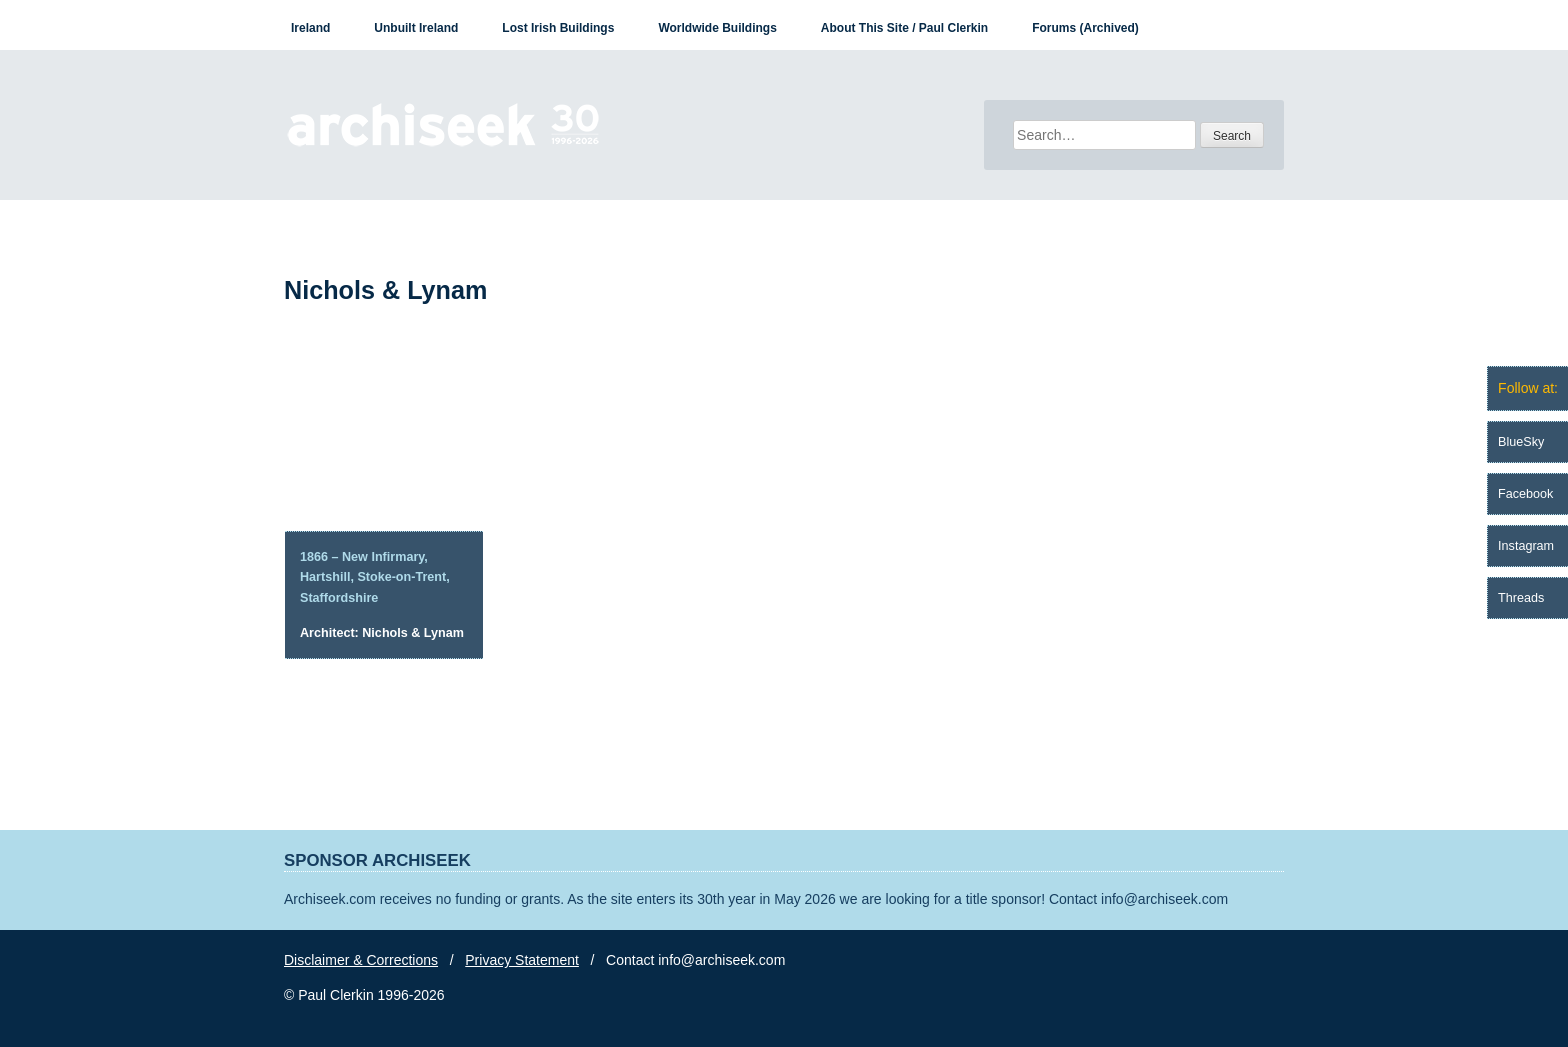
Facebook (1525, 494)
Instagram (1526, 546)
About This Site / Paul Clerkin (904, 28)
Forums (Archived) (1085, 28)
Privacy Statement (522, 960)
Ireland (310, 28)
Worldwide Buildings (717, 28)
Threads (1521, 598)
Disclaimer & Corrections (361, 960)
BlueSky (1521, 442)
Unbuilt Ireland (416, 28)
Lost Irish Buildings (558, 28)
